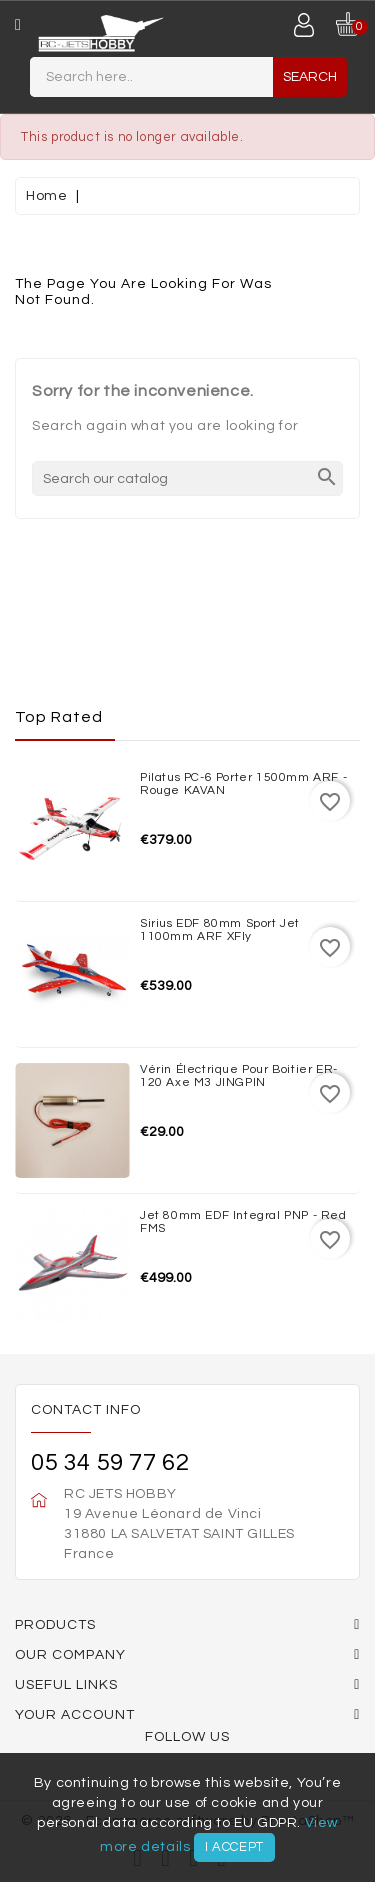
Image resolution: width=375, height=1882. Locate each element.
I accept (234, 1847)
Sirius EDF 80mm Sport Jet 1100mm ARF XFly (220, 930)
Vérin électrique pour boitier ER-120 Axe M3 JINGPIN (239, 1076)
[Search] (187, 478)
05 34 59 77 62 (110, 1462)
